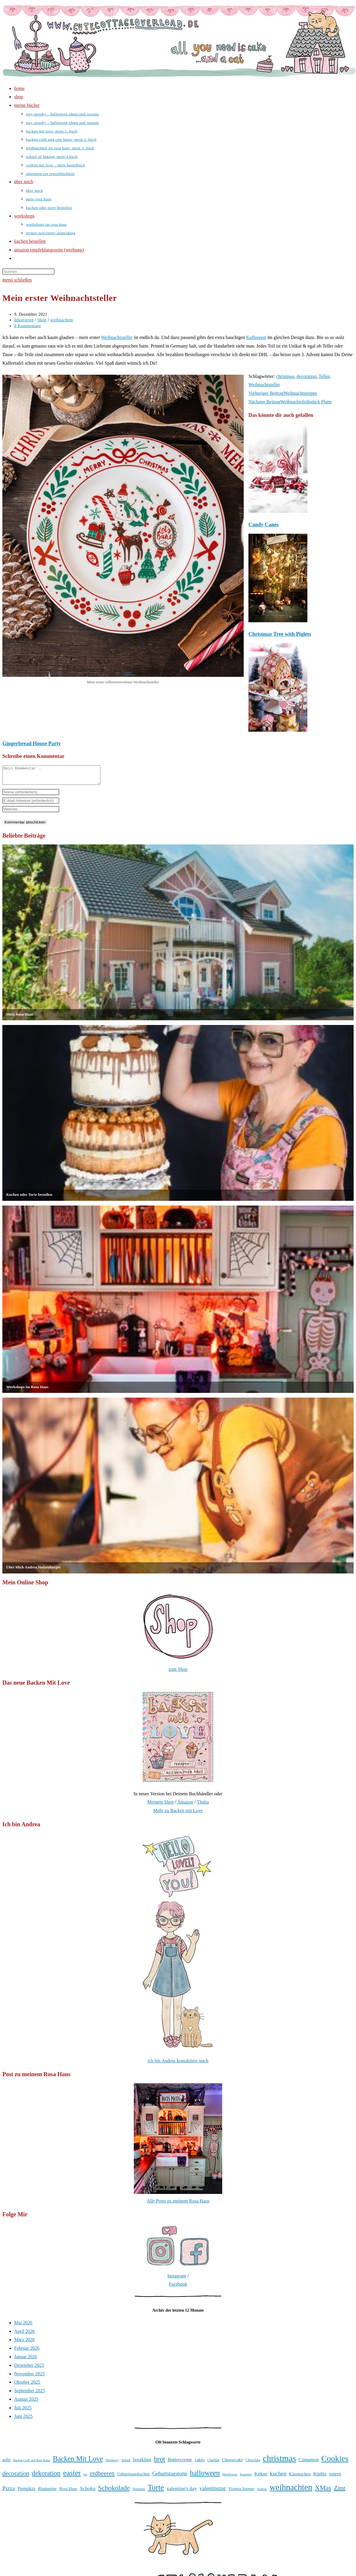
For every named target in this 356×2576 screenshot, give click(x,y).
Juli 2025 (23, 2411)
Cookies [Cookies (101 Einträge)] (334, 2462)
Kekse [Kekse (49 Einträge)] (260, 2477)
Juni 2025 (23, 2419)
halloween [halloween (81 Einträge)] (205, 2476)
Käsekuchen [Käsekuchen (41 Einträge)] (300, 2477)
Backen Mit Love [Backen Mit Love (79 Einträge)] (78, 2462)
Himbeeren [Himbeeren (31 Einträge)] (229, 2478)
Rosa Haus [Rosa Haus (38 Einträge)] (68, 2492)
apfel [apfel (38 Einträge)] (6, 2463)
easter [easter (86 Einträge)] (72, 2476)
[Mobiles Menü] (17, 279)
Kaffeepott (256, 337)
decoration (306, 376)
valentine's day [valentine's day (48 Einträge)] (182, 2492)
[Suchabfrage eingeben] (28, 271)
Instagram (176, 2279)
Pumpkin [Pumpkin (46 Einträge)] (26, 2492)
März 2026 (24, 2343)
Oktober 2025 (27, 2385)
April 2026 (24, 2334)
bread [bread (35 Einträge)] (126, 2463)
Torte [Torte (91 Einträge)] (156, 2491)
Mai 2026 (23, 2326)
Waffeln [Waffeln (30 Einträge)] (262, 2492)
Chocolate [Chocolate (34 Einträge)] (252, 2464)
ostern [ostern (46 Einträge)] (335, 2477)
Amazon (185, 1805)
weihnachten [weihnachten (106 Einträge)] (291, 2490)
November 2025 (29, 2377)
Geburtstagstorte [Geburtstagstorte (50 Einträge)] (169, 2477)
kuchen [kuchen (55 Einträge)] (278, 2477)
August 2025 (26, 2402)
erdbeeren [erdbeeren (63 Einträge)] (102, 2476)
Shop (42, 320)
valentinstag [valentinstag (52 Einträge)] (213, 2492)
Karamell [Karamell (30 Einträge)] (246, 2478)
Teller (324, 376)
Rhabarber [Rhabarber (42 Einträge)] (47, 2492)
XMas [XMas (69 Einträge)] (323, 2491)
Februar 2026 (26, 2351)
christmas (285, 376)
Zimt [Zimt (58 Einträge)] (339, 2491)
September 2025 (29, 2394)
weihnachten (61, 320)
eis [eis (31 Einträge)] (85, 2478)
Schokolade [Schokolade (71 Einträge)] (114, 2491)
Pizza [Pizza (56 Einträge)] (8, 2491)
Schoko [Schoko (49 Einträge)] (87, 2492)
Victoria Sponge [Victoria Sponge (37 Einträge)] (241, 2492)
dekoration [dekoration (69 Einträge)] (46, 2476)
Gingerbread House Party (31, 743)
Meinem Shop (160, 1805)
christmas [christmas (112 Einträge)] (279, 2462)
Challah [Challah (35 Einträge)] (213, 2463)
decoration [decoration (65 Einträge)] (15, 2476)
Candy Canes (263, 525)
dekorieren (24, 320)
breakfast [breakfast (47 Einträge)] (142, 2463)
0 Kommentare (27, 326)
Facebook (178, 2287)
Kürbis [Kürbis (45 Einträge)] (319, 2477)
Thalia (203, 1805)
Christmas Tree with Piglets (279, 634)
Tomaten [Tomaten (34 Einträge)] (138, 2492)
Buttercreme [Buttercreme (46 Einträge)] (180, 2463)
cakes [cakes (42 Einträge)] (200, 2463)
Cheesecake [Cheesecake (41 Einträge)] (232, 2463)
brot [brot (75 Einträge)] (159, 2462)
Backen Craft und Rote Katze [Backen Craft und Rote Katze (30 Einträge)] (31, 2463)
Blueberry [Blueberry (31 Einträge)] (112, 2463)
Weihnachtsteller (117, 337)
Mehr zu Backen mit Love (178, 1814)
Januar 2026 (25, 2360)
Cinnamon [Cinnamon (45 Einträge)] (309, 2463)
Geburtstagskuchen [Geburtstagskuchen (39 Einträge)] (133, 2477)
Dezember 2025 (29, 2368)
